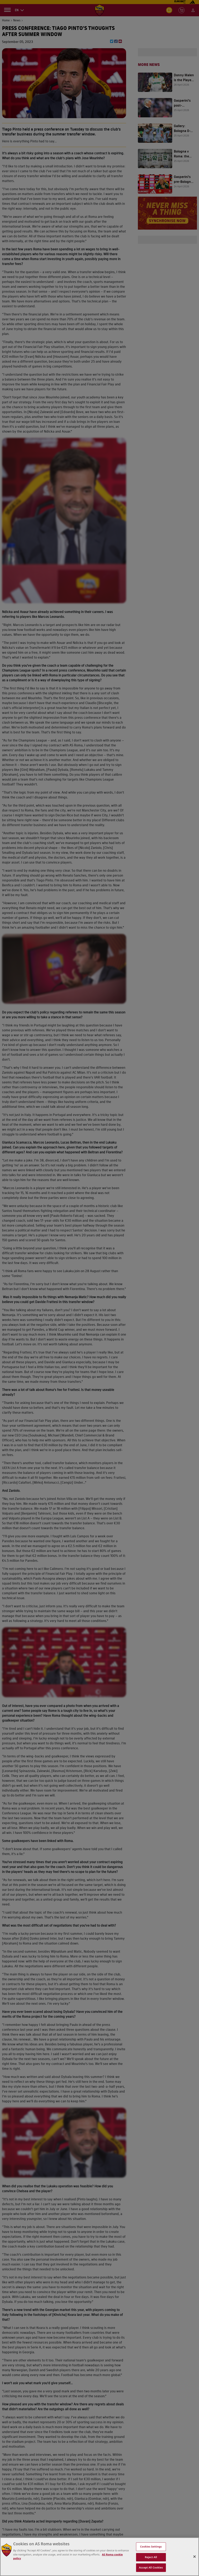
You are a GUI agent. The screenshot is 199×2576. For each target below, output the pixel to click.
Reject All (151, 2557)
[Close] (194, 2556)
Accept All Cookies (151, 2567)
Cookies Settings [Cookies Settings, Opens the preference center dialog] (151, 2546)
